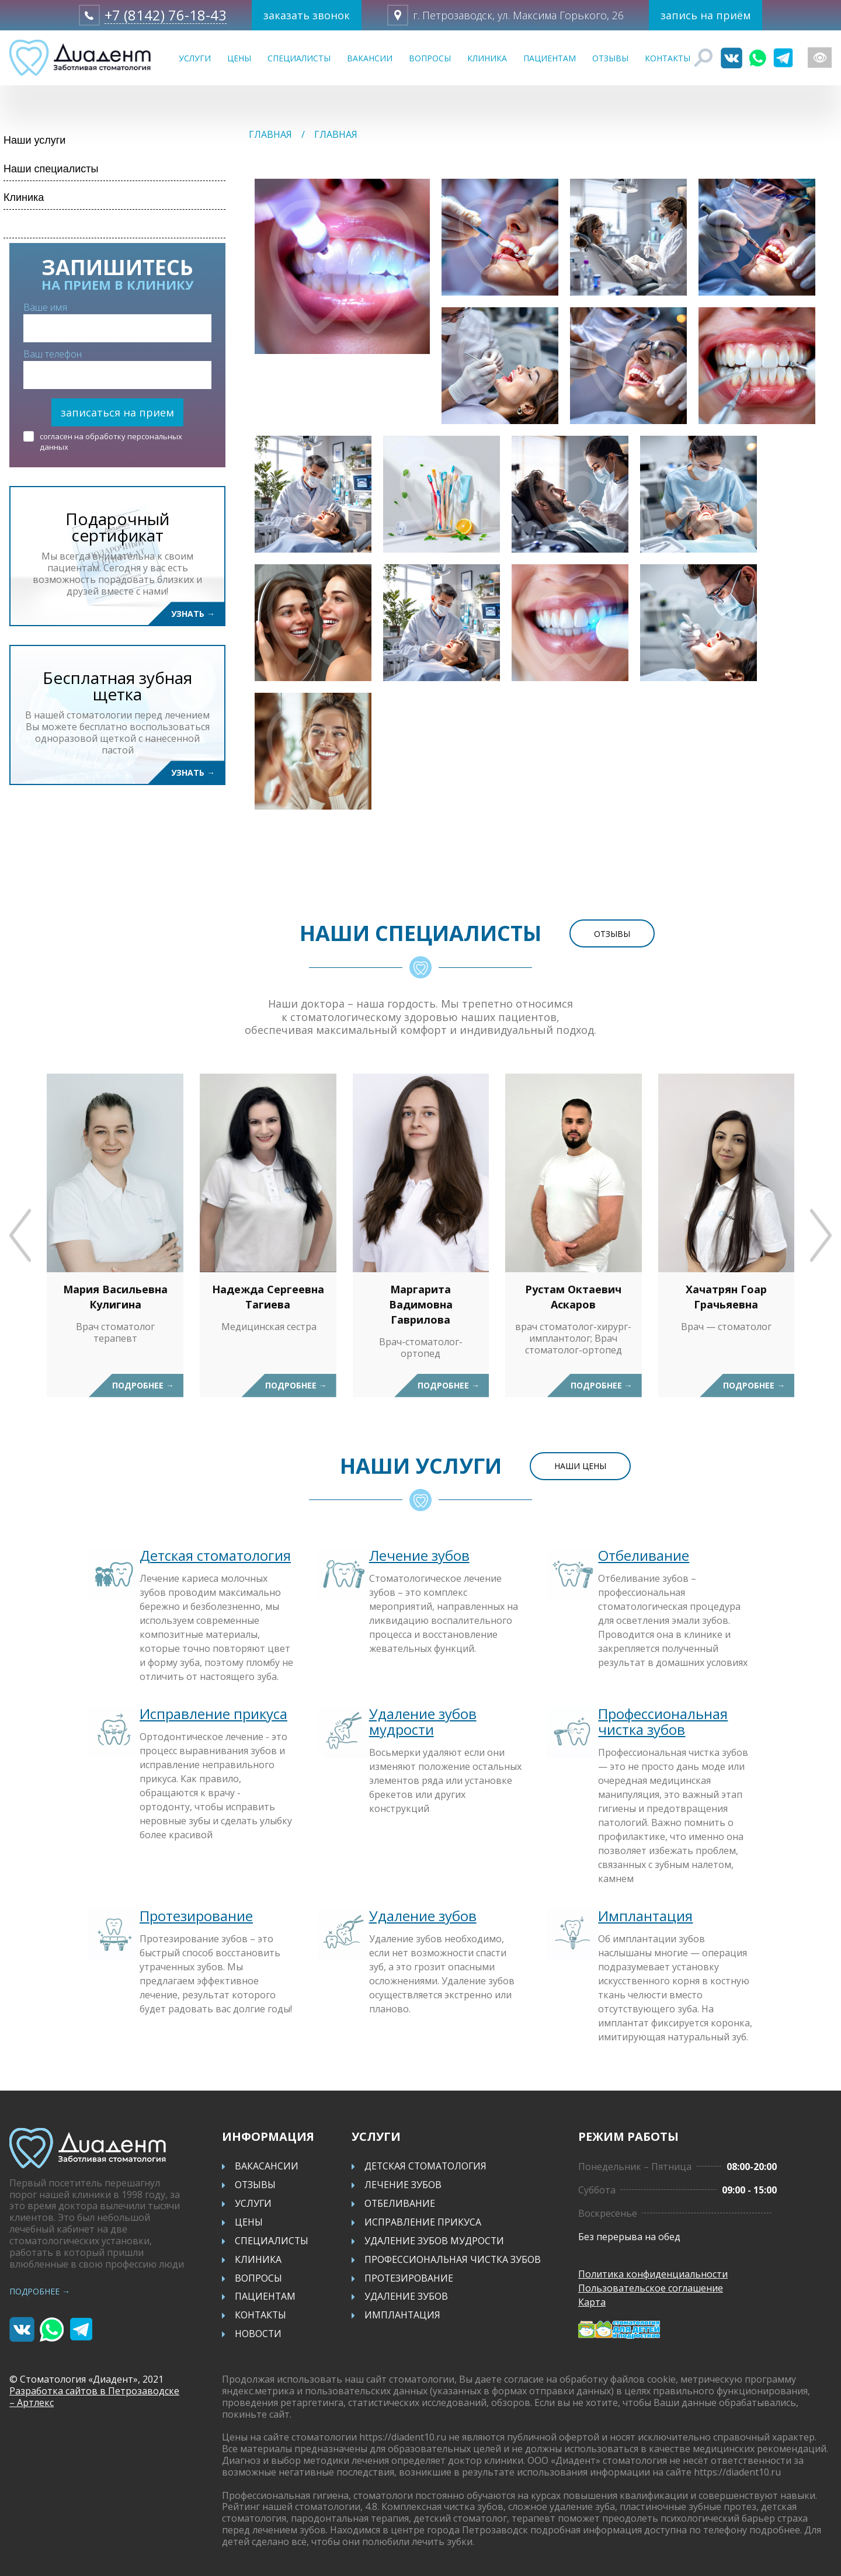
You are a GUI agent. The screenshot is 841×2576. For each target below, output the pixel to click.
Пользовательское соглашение (651, 2288)
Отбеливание (643, 1555)
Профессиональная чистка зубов (663, 1721)
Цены (239, 58)
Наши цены (580, 1465)
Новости (258, 2334)
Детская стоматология (215, 1555)
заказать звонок (306, 15)
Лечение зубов (419, 1555)
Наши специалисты (51, 169)
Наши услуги (34, 140)
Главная (270, 134)
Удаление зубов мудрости (423, 1721)
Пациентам (549, 58)
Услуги (195, 58)
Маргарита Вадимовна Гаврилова (421, 1304)
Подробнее (143, 1385)
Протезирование (196, 1915)
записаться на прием (117, 412)
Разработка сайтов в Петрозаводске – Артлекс (94, 2397)
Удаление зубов (423, 1915)
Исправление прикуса (213, 1713)
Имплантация (645, 1915)
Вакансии (369, 58)
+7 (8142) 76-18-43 (166, 15)
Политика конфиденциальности (653, 2274)
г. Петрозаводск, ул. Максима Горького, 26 (517, 15)
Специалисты (299, 58)
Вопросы (430, 58)
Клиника (487, 58)
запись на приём (705, 15)
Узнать (193, 613)
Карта (592, 2302)
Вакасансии (266, 2166)
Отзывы (610, 58)
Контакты (667, 58)
